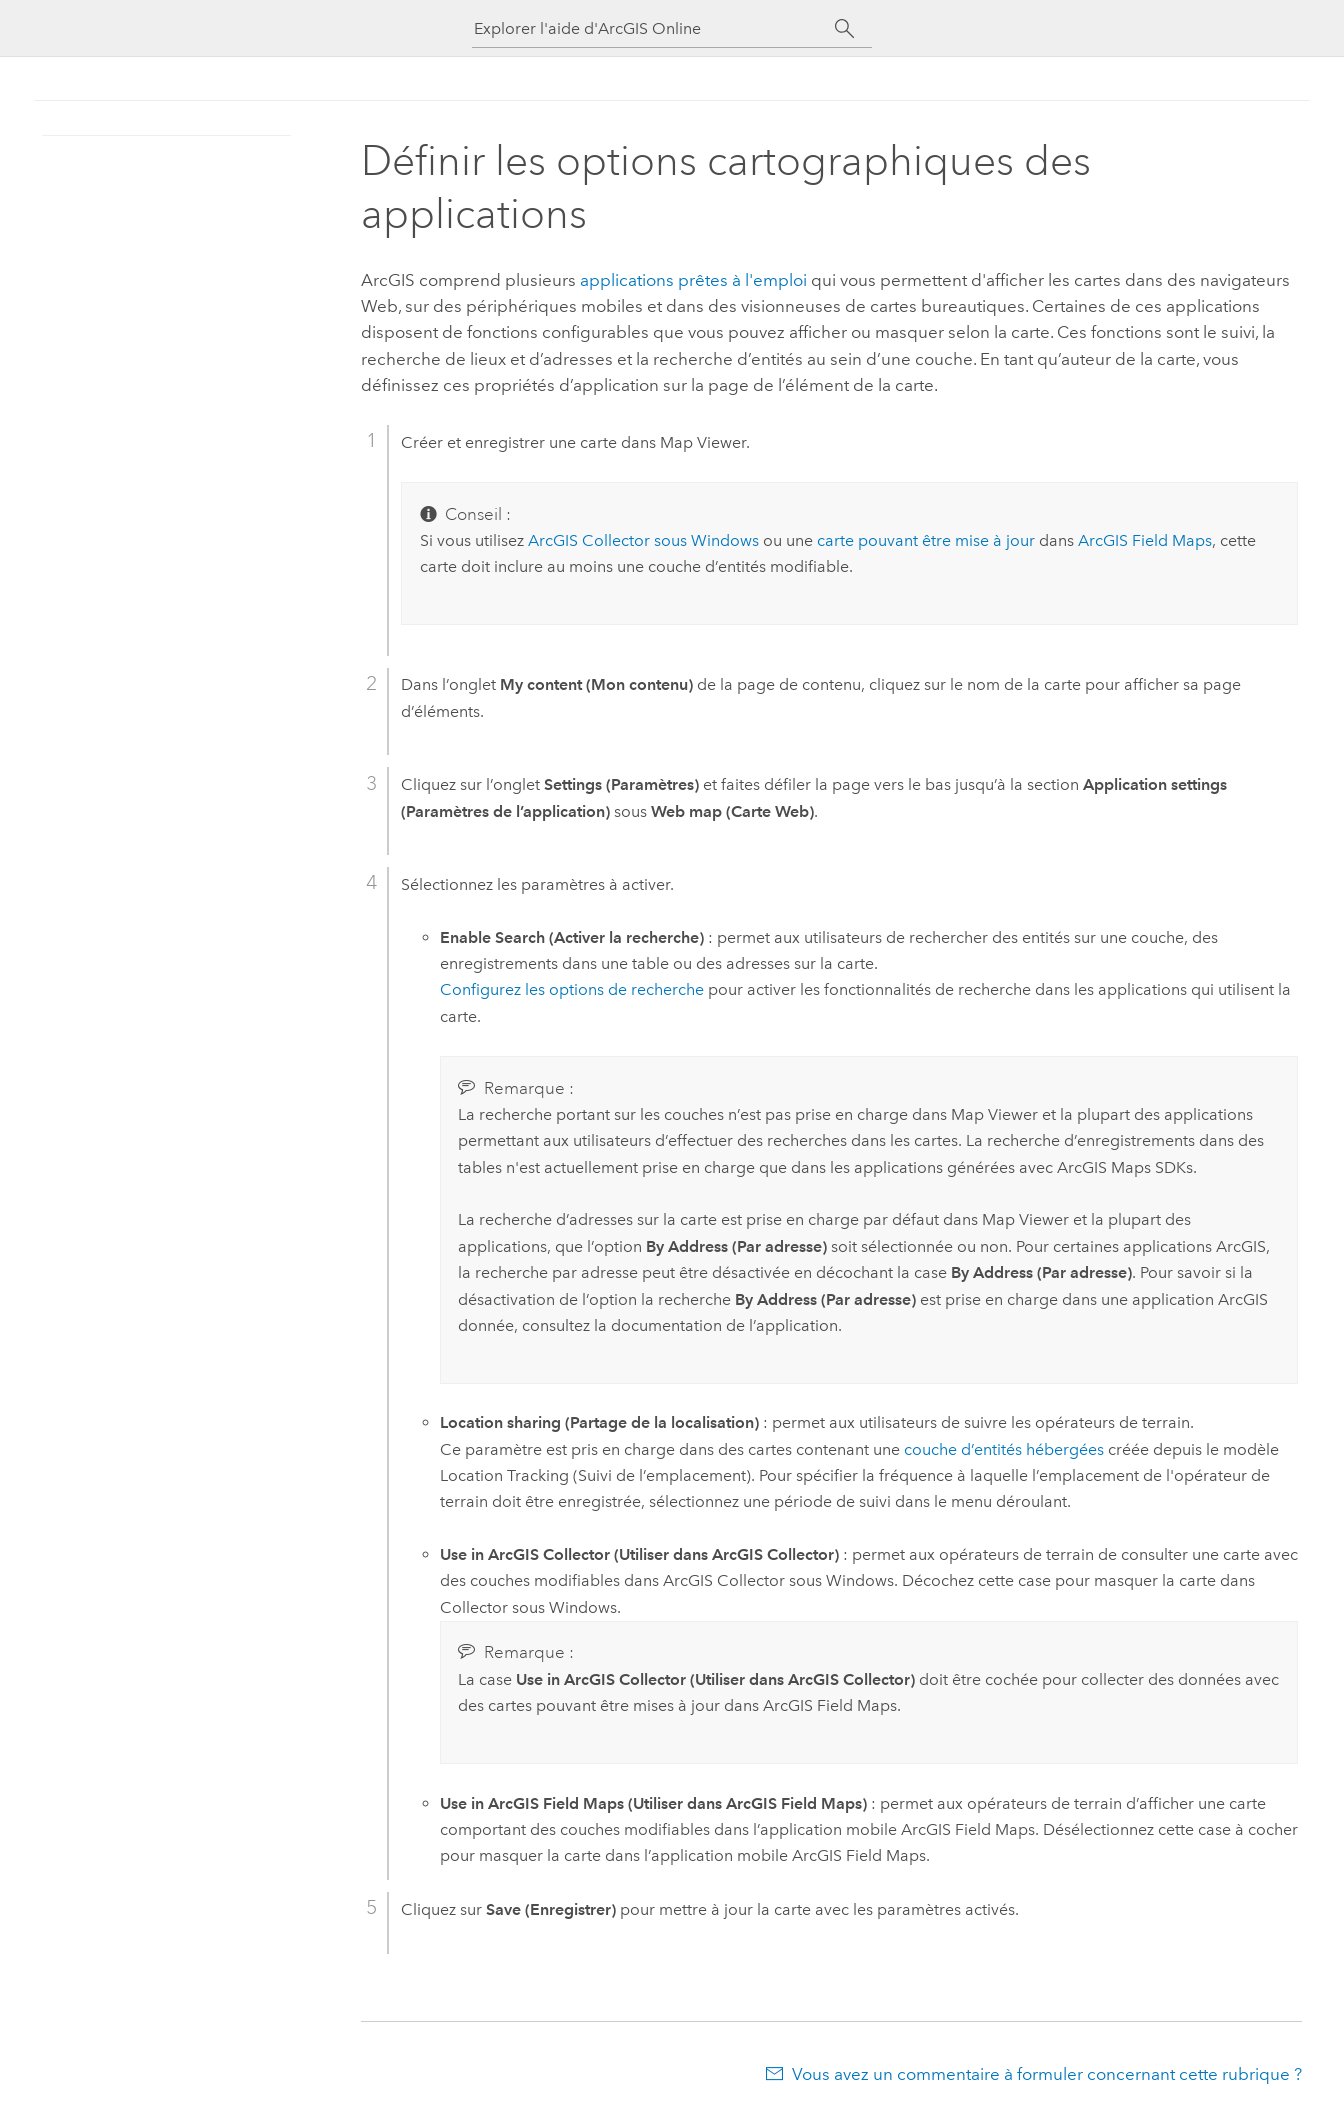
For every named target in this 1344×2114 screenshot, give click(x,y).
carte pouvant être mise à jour (926, 540)
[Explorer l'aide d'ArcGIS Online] (654, 28)
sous (643, 540)
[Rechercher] (844, 29)
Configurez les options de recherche (572, 989)
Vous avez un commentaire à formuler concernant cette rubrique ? (1047, 2074)
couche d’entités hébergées (1004, 1449)
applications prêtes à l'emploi (693, 280)
